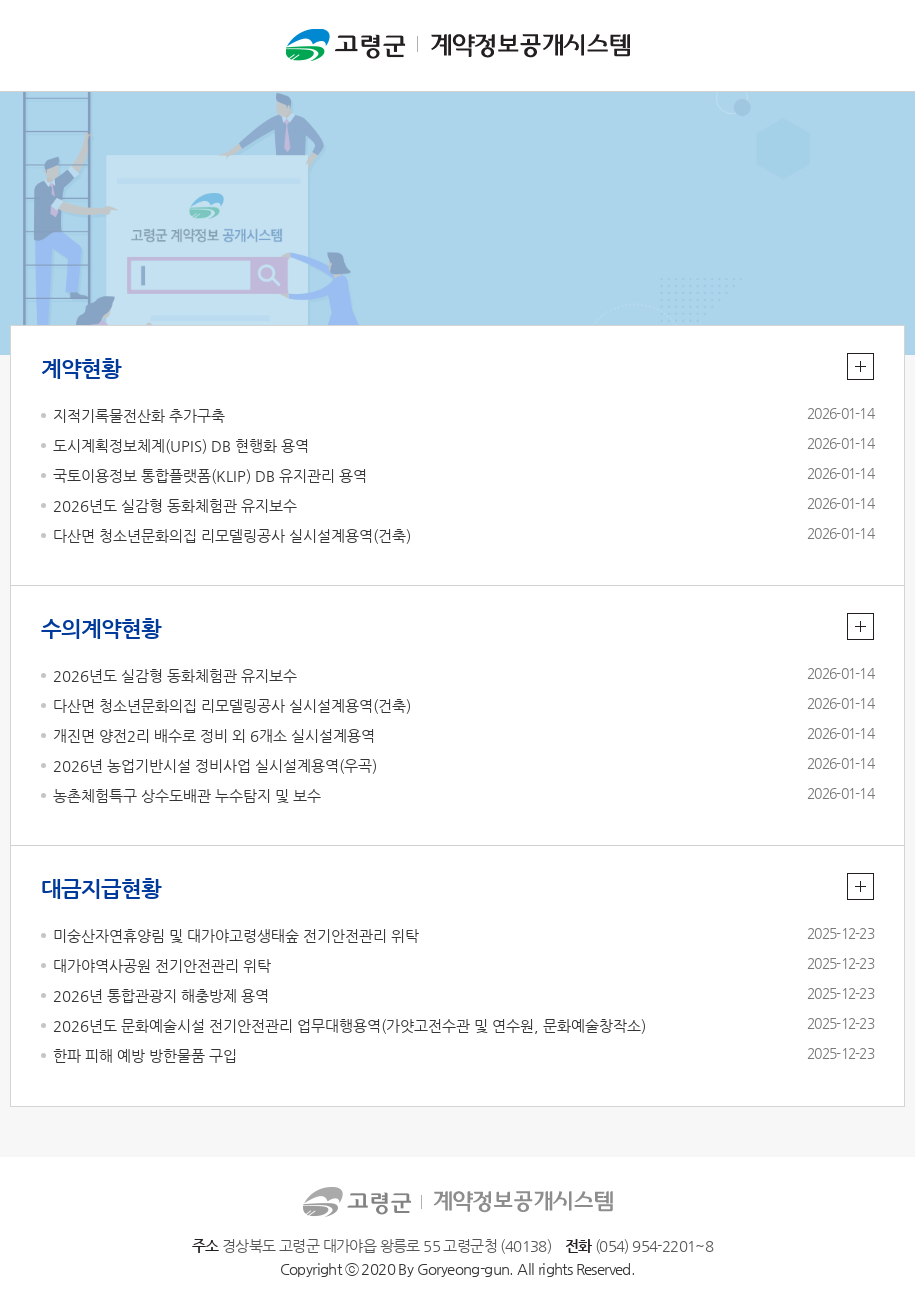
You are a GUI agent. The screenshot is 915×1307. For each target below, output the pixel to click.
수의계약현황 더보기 (860, 626)
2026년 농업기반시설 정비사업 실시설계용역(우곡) (215, 765)
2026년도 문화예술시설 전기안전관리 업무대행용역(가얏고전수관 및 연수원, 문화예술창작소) (349, 1025)
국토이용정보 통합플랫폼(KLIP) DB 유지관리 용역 (210, 475)
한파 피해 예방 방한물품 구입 (145, 1055)
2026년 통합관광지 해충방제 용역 (161, 995)
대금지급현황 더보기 (860, 886)
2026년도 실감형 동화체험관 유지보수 (175, 505)
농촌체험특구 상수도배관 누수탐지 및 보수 (187, 795)
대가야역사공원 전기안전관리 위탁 (162, 965)
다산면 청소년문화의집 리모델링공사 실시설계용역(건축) (232, 535)
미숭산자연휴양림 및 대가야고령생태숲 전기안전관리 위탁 (236, 935)
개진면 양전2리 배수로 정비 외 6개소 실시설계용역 (214, 735)
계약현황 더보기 (860, 366)
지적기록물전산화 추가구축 (139, 415)
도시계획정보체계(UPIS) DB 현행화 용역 (181, 445)
